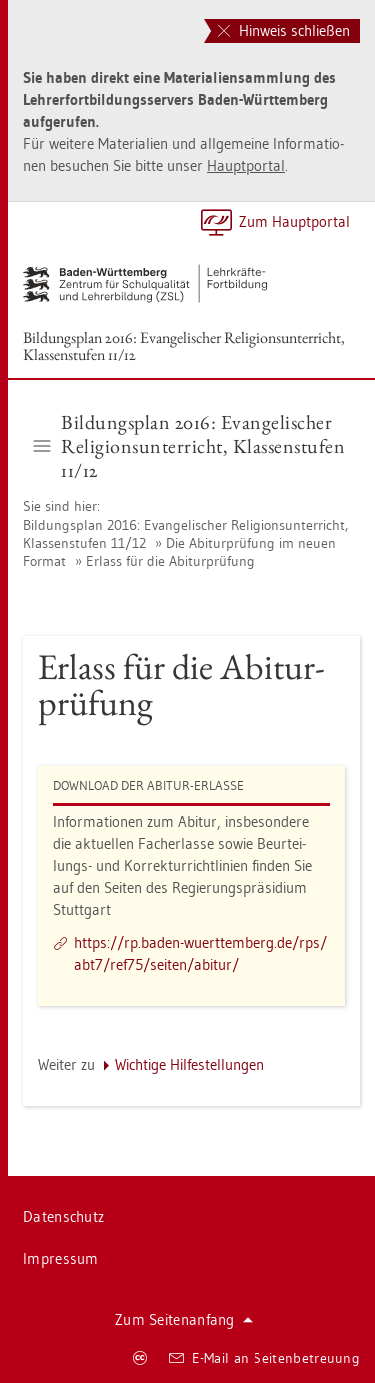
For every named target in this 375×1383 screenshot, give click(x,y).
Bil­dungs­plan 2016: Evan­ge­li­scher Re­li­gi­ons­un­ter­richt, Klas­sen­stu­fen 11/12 (184, 346)
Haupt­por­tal (246, 165)
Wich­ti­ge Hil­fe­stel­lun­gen (189, 1064)
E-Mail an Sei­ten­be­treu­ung (264, 1358)
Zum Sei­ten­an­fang (184, 1319)
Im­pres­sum (61, 1258)
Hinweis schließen (284, 30)
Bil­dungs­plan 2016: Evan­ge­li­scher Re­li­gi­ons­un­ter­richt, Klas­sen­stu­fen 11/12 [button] (190, 446)
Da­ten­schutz (63, 1216)
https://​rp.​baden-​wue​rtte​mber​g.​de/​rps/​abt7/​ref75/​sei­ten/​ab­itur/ (200, 953)
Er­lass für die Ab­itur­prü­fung (170, 561)
